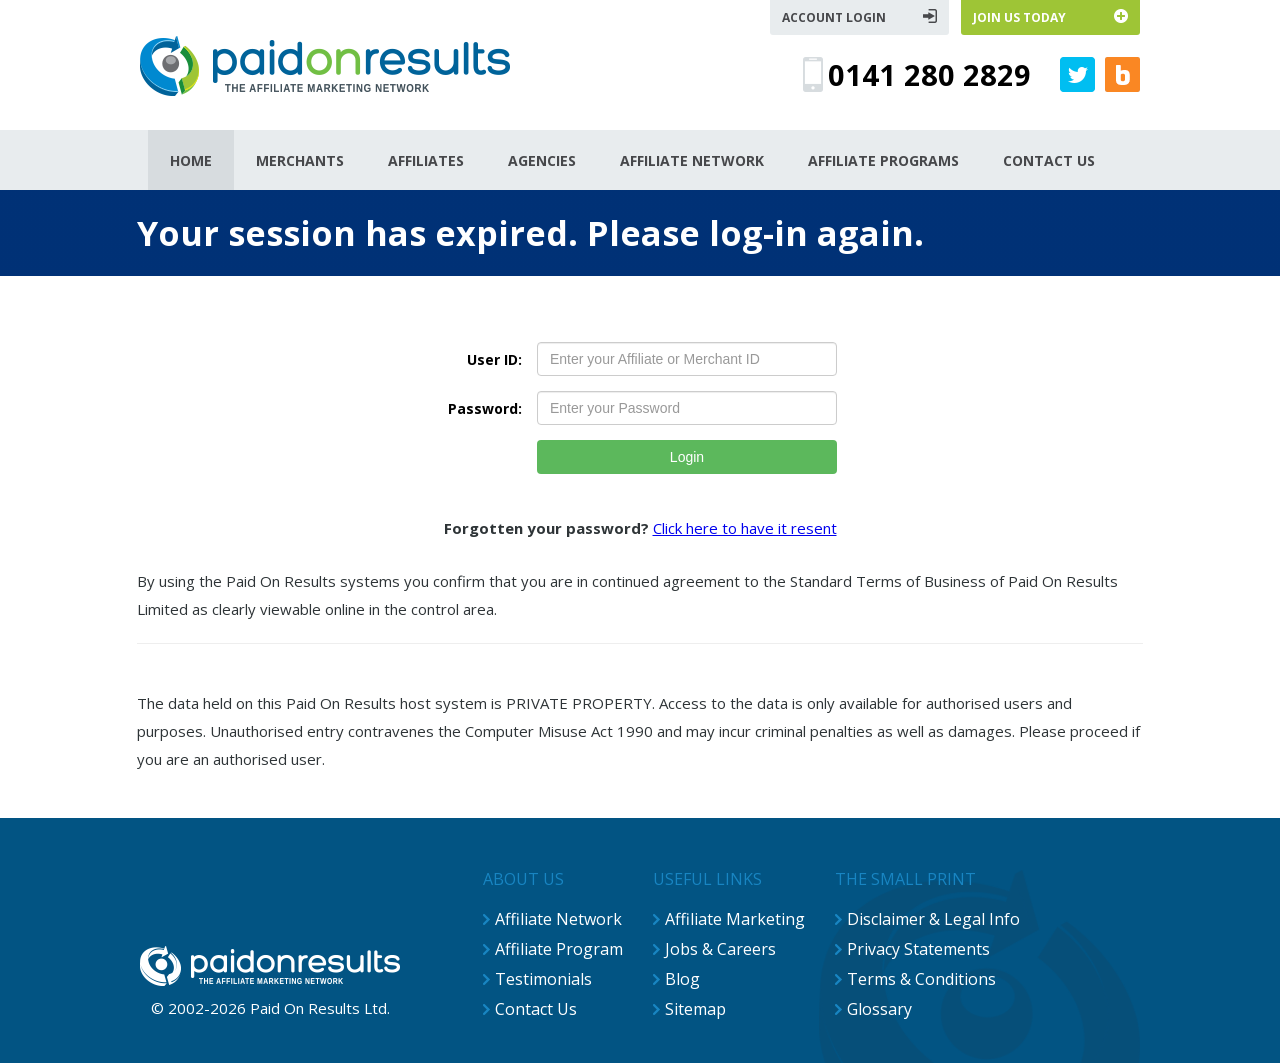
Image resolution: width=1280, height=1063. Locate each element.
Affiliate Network (558, 919)
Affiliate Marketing (735, 919)
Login (687, 457)
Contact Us (536, 1009)
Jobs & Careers (720, 949)
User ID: (494, 359)
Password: (485, 408)
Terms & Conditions (921, 979)
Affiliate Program (559, 949)
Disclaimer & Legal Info (933, 919)
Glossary (879, 1009)
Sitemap (695, 1009)
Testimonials (543, 979)
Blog (682, 979)
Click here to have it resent (745, 528)
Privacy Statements (918, 949)
